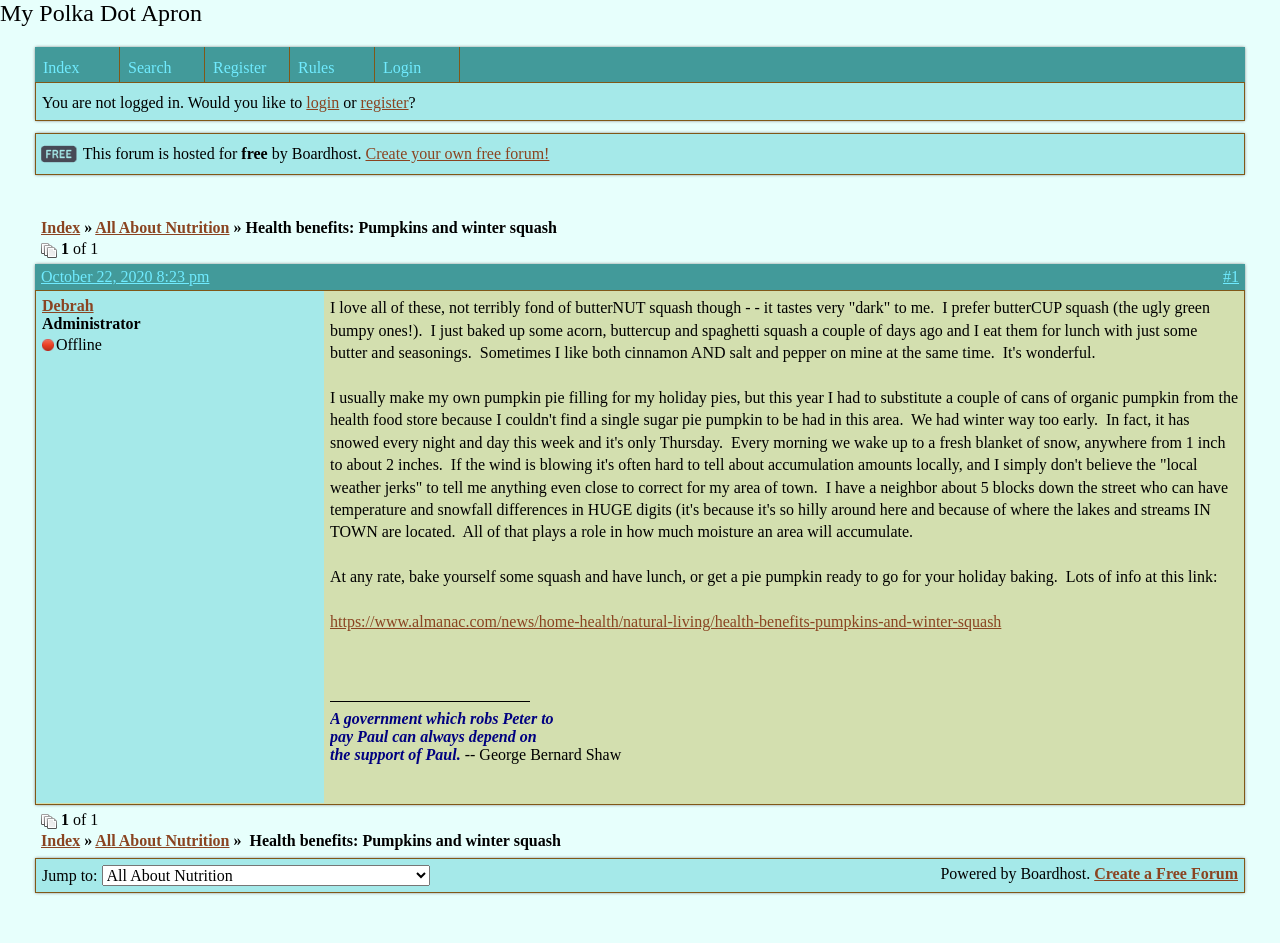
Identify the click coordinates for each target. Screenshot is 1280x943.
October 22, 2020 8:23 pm (125, 276)
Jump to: (236, 875)
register (385, 102)
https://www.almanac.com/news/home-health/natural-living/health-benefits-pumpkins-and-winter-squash (665, 621)
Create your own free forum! (457, 153)
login (322, 102)
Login (402, 67)
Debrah (68, 305)
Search (150, 67)
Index (61, 67)
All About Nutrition (162, 227)
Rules (316, 67)
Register (239, 67)
